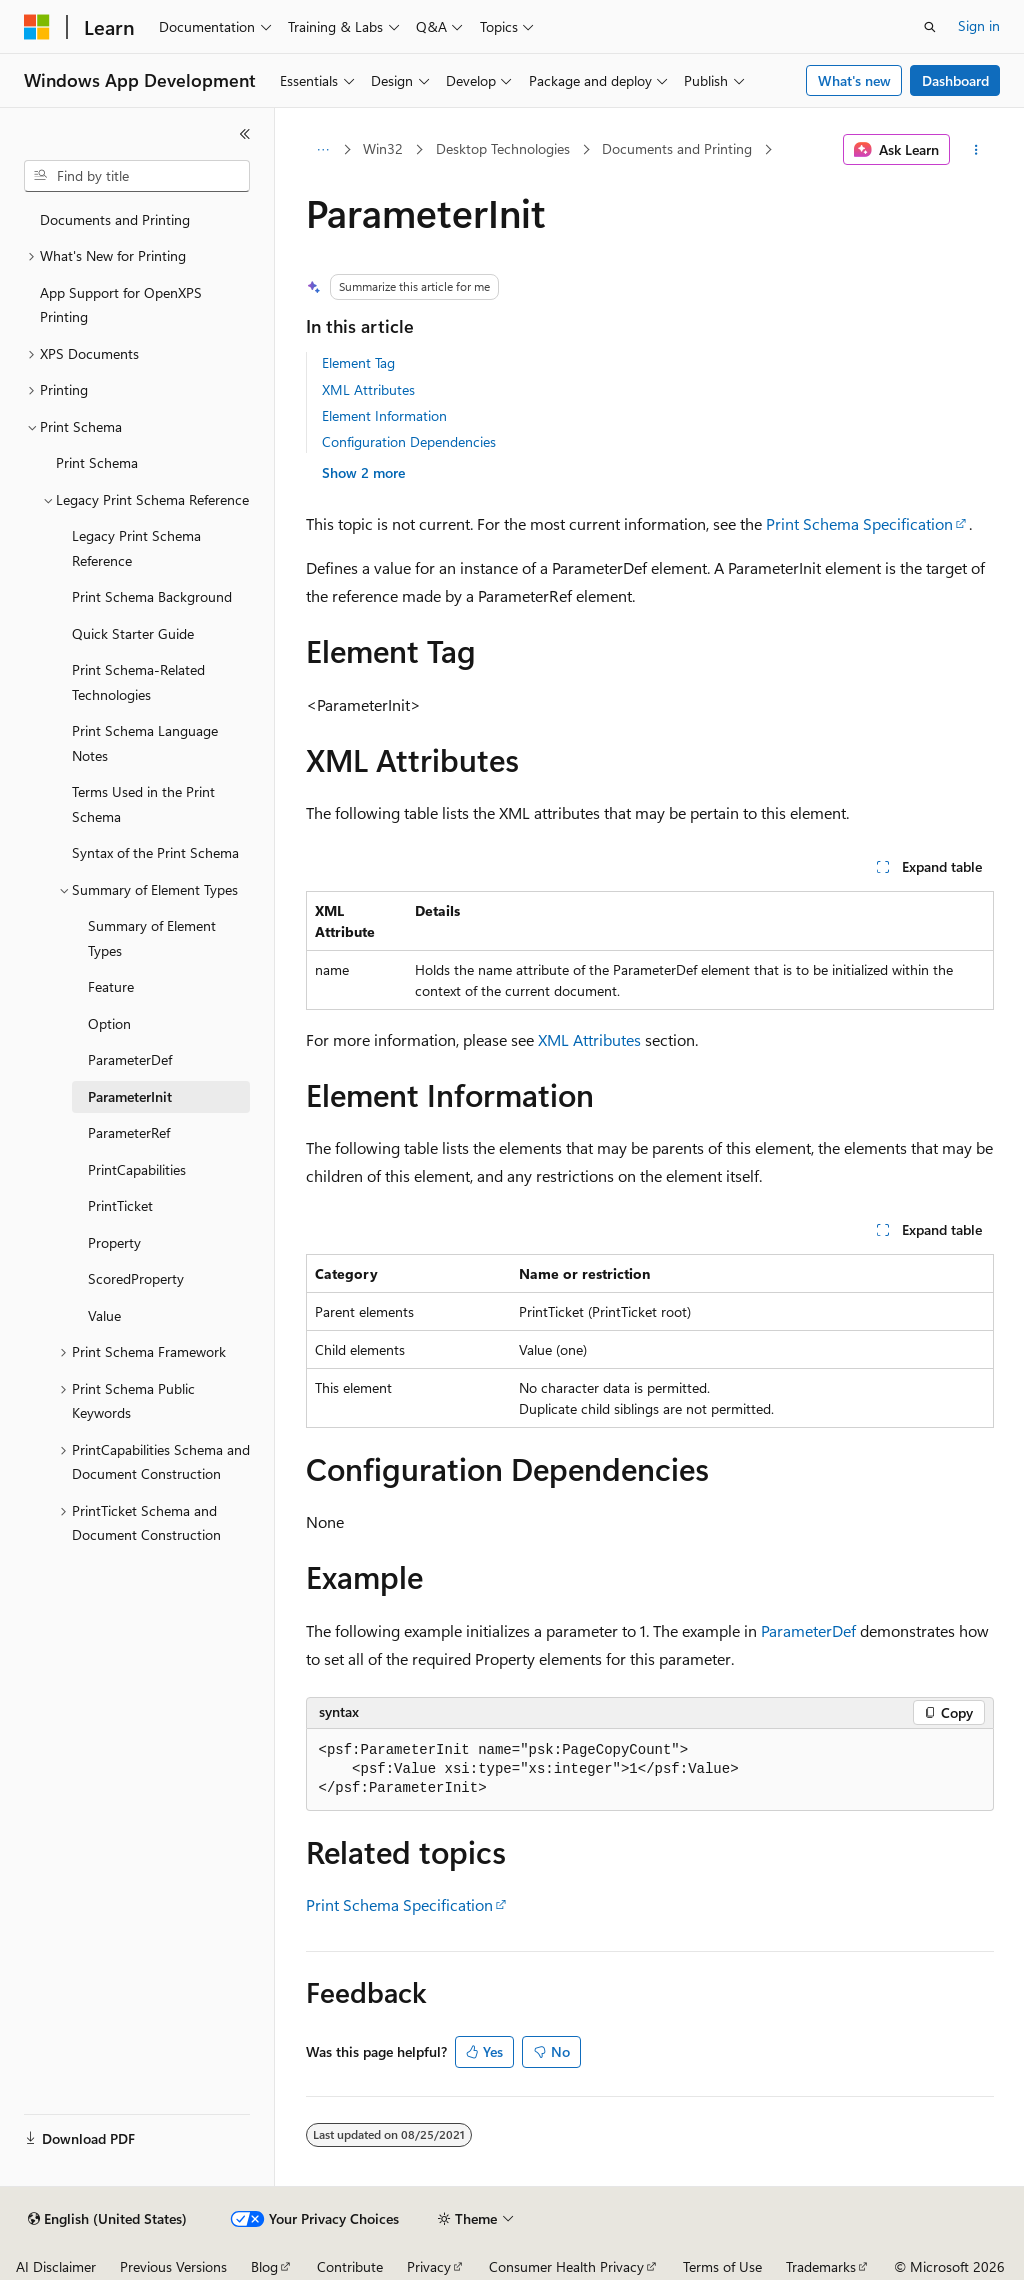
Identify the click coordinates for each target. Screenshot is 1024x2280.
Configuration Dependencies (409, 441)
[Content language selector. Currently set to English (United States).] (107, 2219)
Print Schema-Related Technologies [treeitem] (138, 682)
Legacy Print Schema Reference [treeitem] (136, 548)
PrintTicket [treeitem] (120, 1205)
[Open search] (930, 27)
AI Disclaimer (56, 2266)
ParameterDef (808, 1630)
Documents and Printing (677, 148)
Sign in (979, 25)
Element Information (384, 415)
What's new (854, 80)
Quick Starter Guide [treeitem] (133, 633)
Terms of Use (722, 2266)
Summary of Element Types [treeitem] (152, 938)
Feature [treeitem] (111, 986)
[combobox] (137, 176)
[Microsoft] (37, 27)
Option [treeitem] (109, 1023)
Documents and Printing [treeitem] (115, 219)
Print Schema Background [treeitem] (152, 596)
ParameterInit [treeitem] (130, 1096)
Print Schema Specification (859, 523)
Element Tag (358, 362)
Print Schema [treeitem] (97, 462)
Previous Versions (173, 2266)
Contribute (350, 2266)
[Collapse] (245, 134)
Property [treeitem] (114, 1242)
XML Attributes (368, 389)
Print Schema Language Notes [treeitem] (145, 743)
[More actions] (975, 150)
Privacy (429, 2266)
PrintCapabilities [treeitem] (137, 1169)
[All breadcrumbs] (323, 150)
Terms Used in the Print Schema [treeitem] (143, 804)
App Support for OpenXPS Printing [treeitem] (121, 305)
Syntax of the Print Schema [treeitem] (155, 852)
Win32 (383, 148)
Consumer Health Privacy (566, 2266)
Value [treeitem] (104, 1315)
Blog (264, 2266)
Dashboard (955, 80)
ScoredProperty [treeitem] (136, 1278)
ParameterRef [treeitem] (129, 1132)
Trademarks (821, 2266)
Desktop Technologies (503, 148)
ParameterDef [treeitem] (130, 1059)
